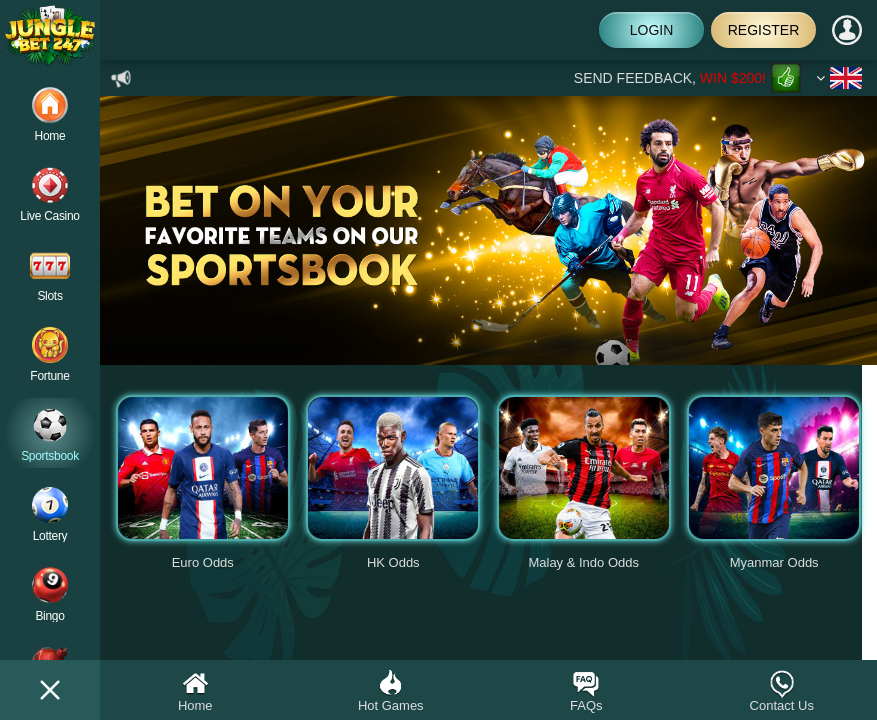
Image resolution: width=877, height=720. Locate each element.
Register (764, 30)
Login (652, 30)
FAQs (586, 690)
